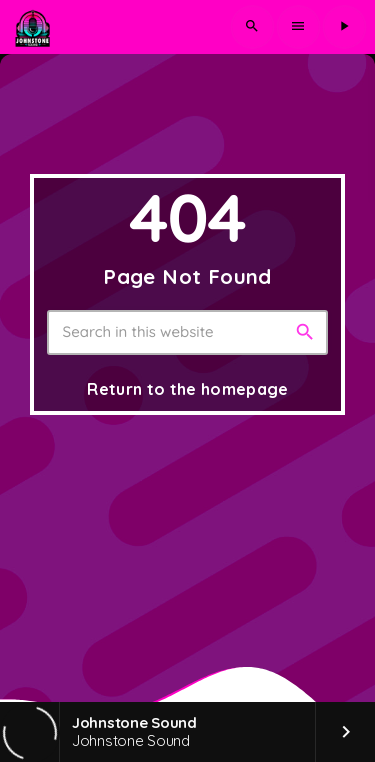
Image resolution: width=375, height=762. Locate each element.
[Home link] (32, 27)
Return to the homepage (187, 389)
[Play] (344, 27)
